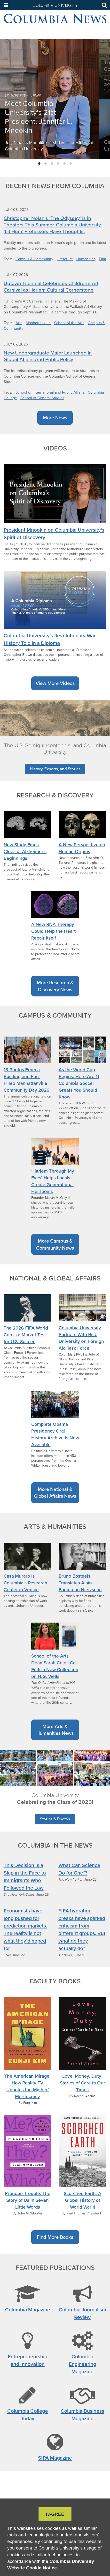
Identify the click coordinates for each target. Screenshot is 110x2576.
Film (102, 258)
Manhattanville (38, 322)
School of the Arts (69, 322)
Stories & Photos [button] (55, 1819)
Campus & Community (34, 258)
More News (55, 417)
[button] (6, 5)
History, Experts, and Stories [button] (55, 769)
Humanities (85, 258)
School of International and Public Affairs (50, 392)
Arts (19, 322)
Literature (65, 258)
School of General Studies (42, 397)
